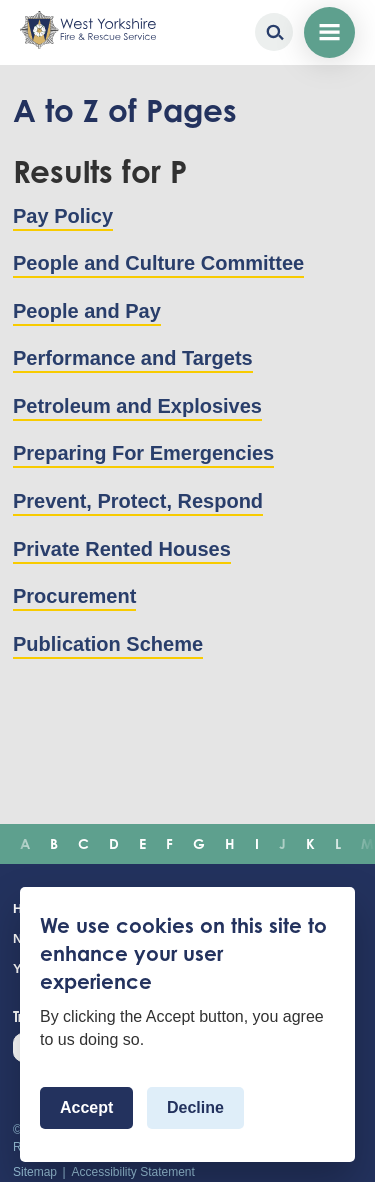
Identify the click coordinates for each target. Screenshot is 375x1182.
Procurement (74, 596)
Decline (195, 1107)
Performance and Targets (133, 358)
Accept (86, 1107)
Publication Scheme (108, 644)
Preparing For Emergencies (143, 453)
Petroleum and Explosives (137, 406)
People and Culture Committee (158, 263)
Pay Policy (63, 216)
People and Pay (87, 311)
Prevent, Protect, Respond (138, 501)
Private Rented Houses (122, 549)
